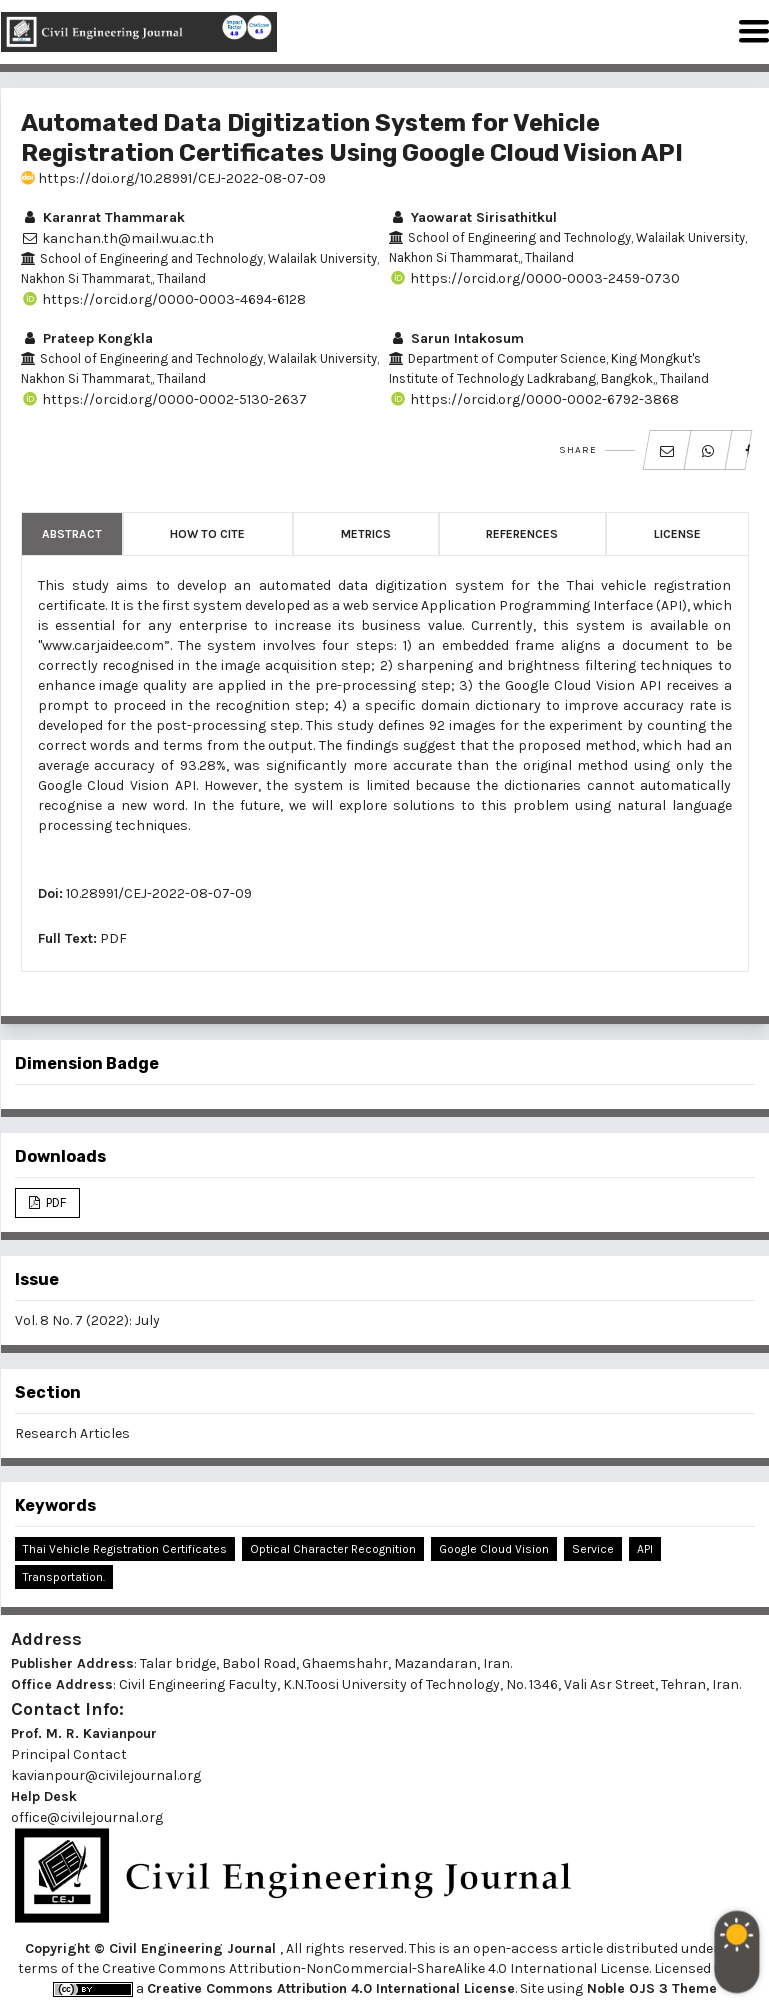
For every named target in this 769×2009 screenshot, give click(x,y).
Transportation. (64, 1577)
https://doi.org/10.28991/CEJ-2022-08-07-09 (173, 178)
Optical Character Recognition (333, 1549)
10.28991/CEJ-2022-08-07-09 (159, 893)
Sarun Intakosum (456, 338)
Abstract (72, 534)
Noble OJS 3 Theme (650, 1988)
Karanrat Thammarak (103, 217)
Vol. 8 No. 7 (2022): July (87, 1320)
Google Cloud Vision (494, 1549)
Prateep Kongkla (87, 338)
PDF (113, 938)
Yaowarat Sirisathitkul (473, 217)
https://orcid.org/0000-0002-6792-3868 (534, 399)
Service (593, 1549)
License (677, 534)
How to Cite (207, 534)
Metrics (366, 534)
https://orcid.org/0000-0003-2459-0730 (534, 278)
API (645, 1549)
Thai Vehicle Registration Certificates (125, 1549)
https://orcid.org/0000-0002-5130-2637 (164, 399)
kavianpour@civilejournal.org (106, 1775)
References (522, 534)
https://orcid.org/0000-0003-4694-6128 (163, 299)
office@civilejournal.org (87, 1817)
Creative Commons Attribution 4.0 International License (331, 1988)
